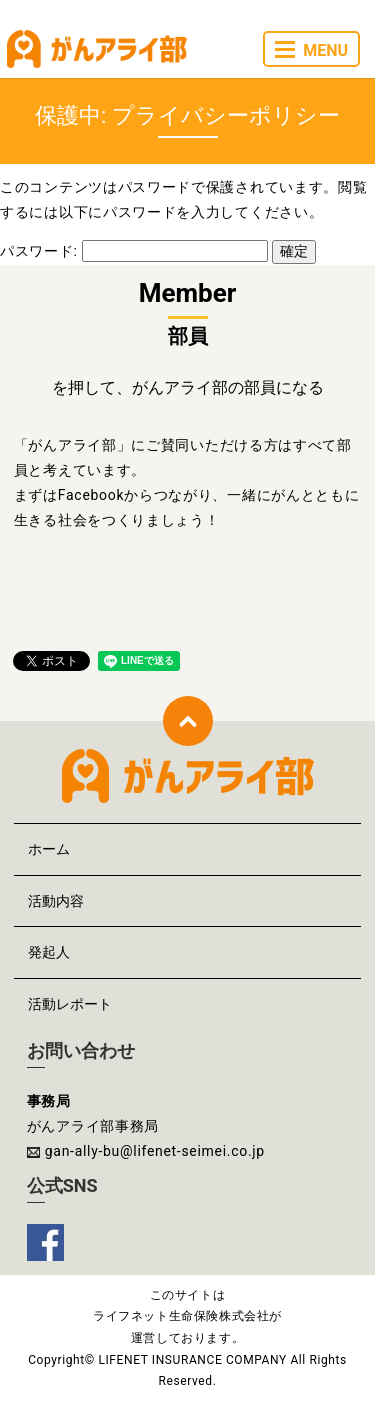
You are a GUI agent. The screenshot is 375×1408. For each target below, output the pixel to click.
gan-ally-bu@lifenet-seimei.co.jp (155, 1151)
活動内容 (56, 901)
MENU (311, 50)
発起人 (49, 952)
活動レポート (70, 1004)
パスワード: (134, 251)
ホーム (49, 849)
